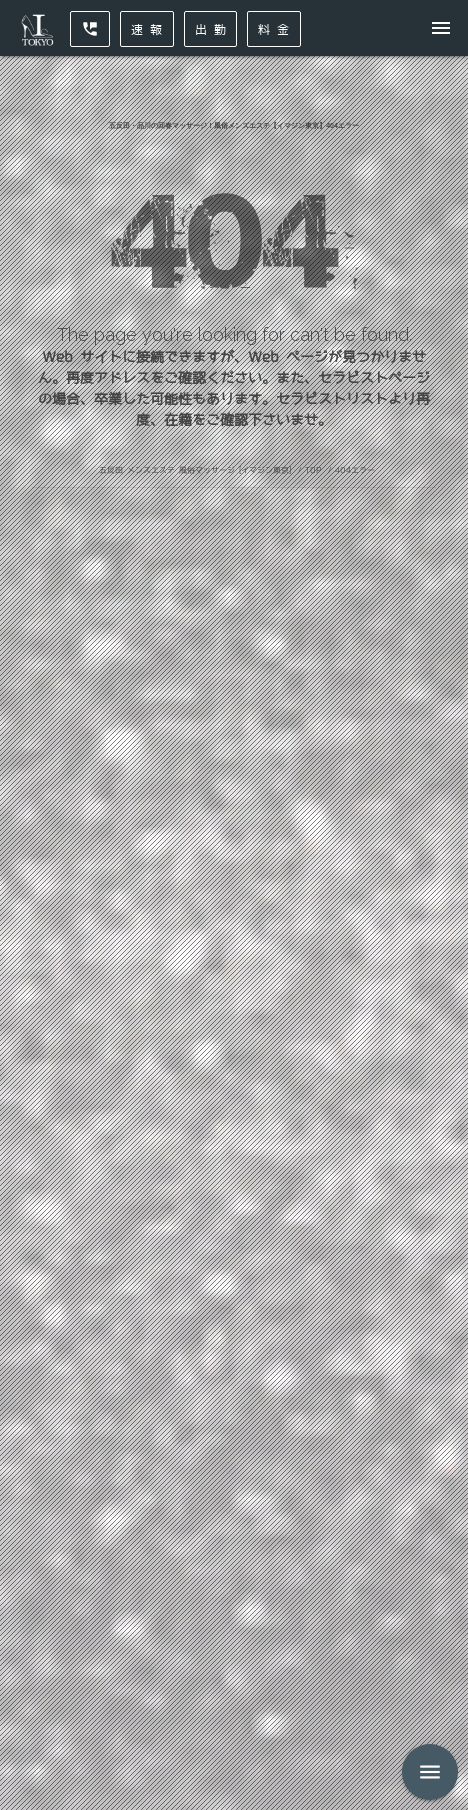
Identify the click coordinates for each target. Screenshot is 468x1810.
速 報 (147, 29)
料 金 (274, 29)
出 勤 (211, 29)
